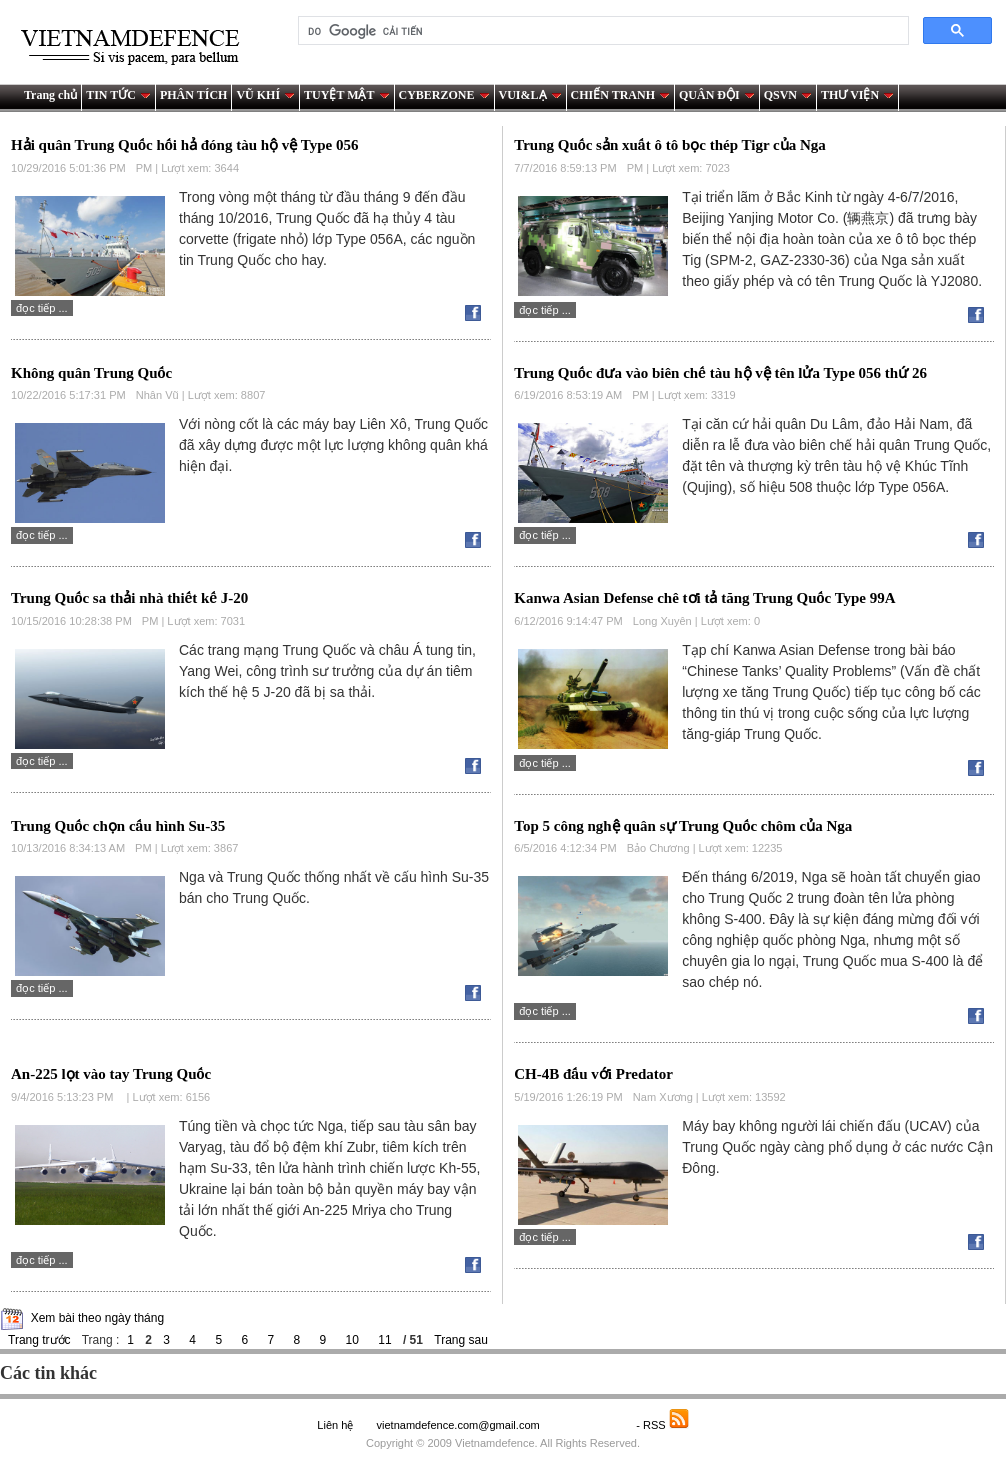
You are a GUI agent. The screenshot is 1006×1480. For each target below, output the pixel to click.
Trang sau (461, 1340)
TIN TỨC (118, 95)
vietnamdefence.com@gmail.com (459, 1425)
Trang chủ (50, 95)
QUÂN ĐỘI (717, 95)
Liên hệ (335, 1425)
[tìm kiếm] (601, 31)
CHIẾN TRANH (620, 95)
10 (352, 1340)
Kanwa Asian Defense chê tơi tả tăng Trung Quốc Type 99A (704, 598)
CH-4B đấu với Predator (593, 1074)
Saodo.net (589, 1425)
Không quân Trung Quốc (91, 373)
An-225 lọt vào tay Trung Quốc (111, 1074)
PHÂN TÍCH (193, 95)
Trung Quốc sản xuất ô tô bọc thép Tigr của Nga (670, 145)
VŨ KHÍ (265, 95)
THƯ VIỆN (857, 95)
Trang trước (39, 1340)
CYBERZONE (444, 95)
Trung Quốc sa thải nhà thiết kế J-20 (129, 598)
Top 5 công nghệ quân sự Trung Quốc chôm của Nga (683, 826)
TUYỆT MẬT (346, 95)
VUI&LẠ (530, 95)
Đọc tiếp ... (42, 308)
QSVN (788, 95)
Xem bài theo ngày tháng (97, 1318)
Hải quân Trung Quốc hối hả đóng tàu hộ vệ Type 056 (184, 145)
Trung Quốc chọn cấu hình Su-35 (118, 826)
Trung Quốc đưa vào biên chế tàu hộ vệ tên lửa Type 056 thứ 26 (720, 373)
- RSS (662, 1425)
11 (384, 1340)
